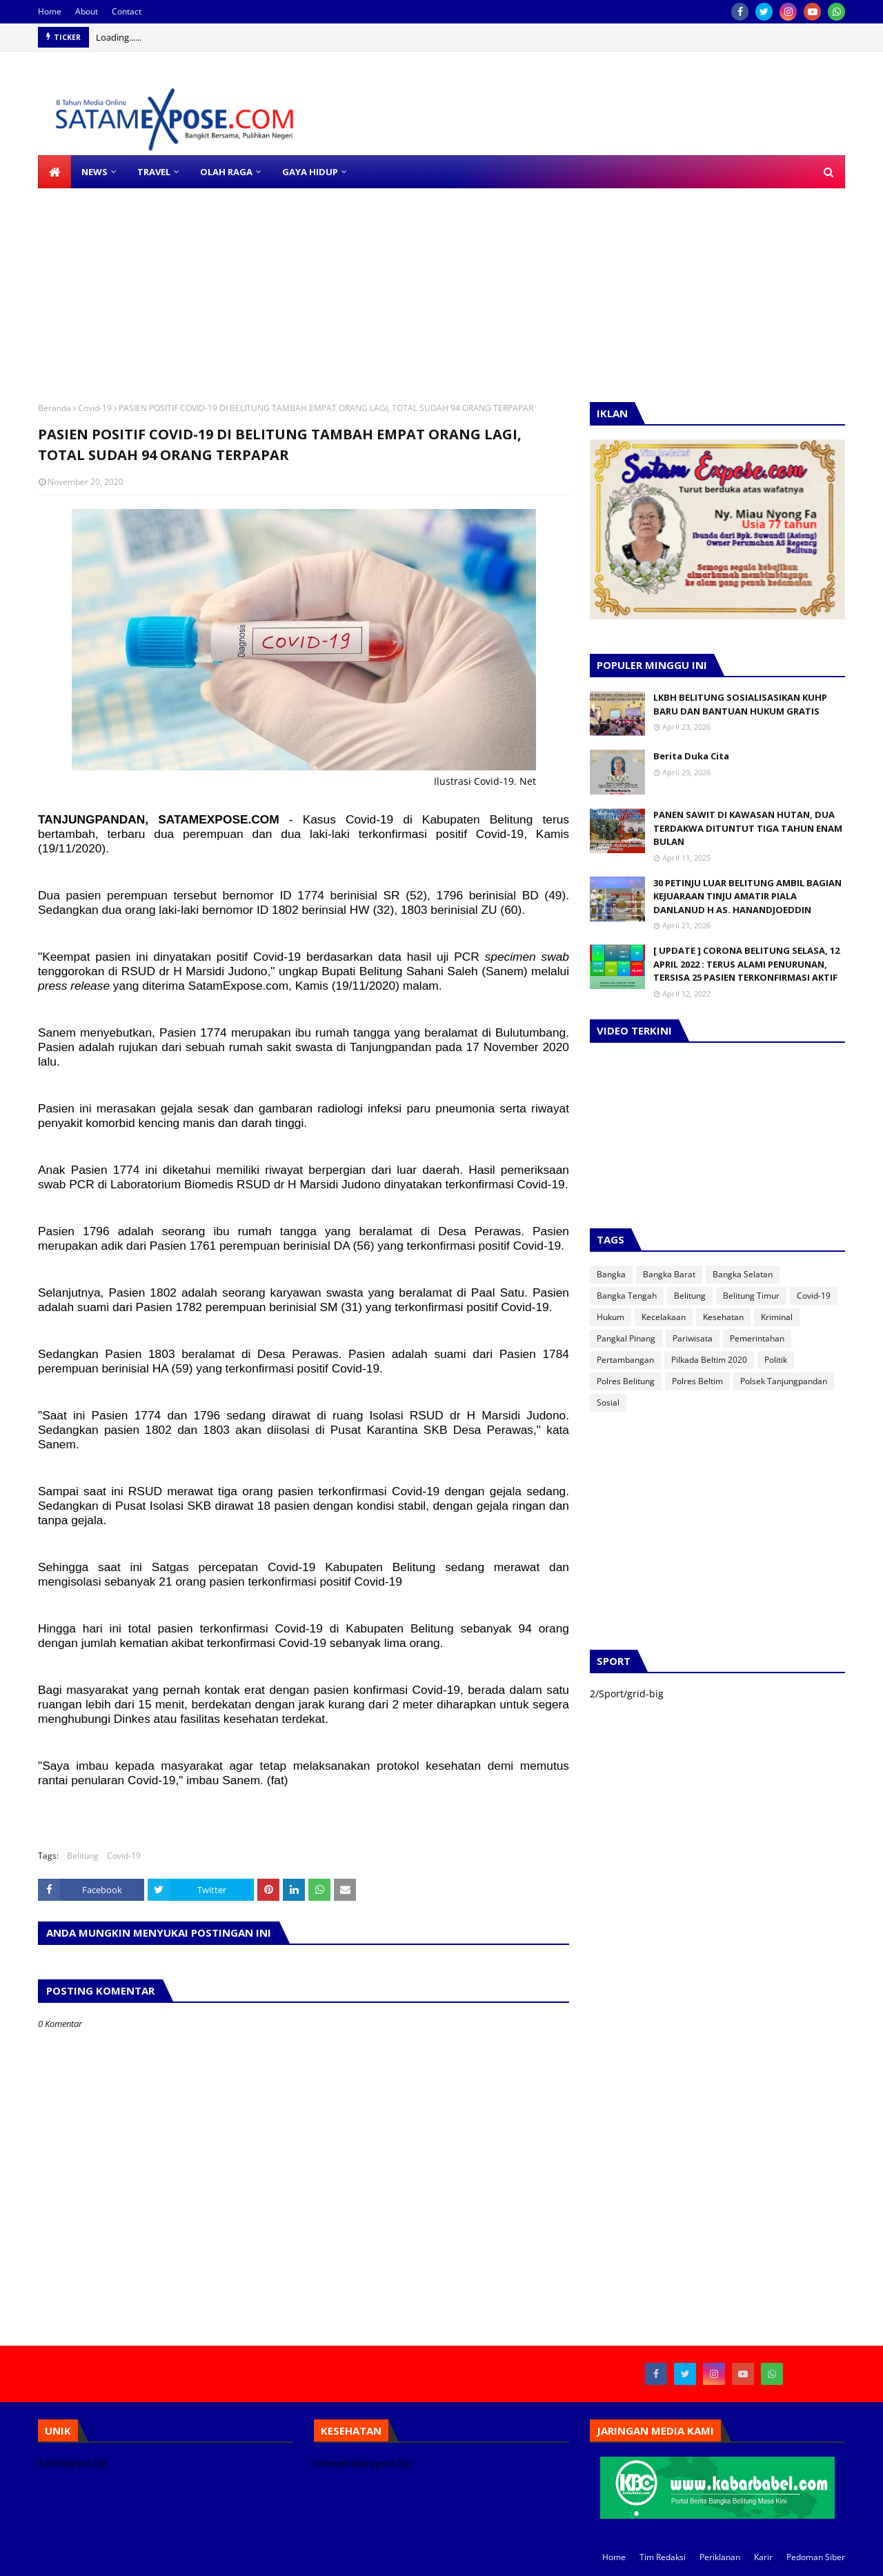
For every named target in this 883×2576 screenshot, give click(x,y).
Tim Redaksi (662, 2557)
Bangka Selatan (743, 1274)
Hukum (610, 1317)
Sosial (608, 1402)
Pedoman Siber (815, 2557)
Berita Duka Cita (691, 756)
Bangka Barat (669, 1274)
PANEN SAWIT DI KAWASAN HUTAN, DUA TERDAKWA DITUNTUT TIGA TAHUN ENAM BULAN (747, 828)
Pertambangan (625, 1360)
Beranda (54, 408)
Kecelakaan (664, 1317)
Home (49, 11)
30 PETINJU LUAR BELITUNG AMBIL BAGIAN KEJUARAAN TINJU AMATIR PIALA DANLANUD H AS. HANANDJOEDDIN (747, 896)
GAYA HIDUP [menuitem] (310, 172)
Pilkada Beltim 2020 (709, 1360)
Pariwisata (693, 1338)
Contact (126, 11)
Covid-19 (95, 408)
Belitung (83, 1855)
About (86, 11)
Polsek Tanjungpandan (783, 1381)
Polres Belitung (626, 1381)
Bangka (611, 1274)
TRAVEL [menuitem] (153, 172)
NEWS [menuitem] (94, 172)
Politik (775, 1360)
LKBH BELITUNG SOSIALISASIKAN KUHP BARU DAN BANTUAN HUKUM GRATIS (740, 704)
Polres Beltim (697, 1381)
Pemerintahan (757, 1338)
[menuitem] (54, 171)
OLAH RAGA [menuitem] (226, 172)
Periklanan (720, 2557)
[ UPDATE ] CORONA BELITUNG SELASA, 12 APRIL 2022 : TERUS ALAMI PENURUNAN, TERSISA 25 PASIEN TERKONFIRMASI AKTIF (746, 964)
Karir (763, 2557)
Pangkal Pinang (626, 1338)
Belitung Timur (751, 1295)
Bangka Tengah (627, 1295)
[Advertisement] (414, 284)
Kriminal (777, 1317)
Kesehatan (723, 1317)
